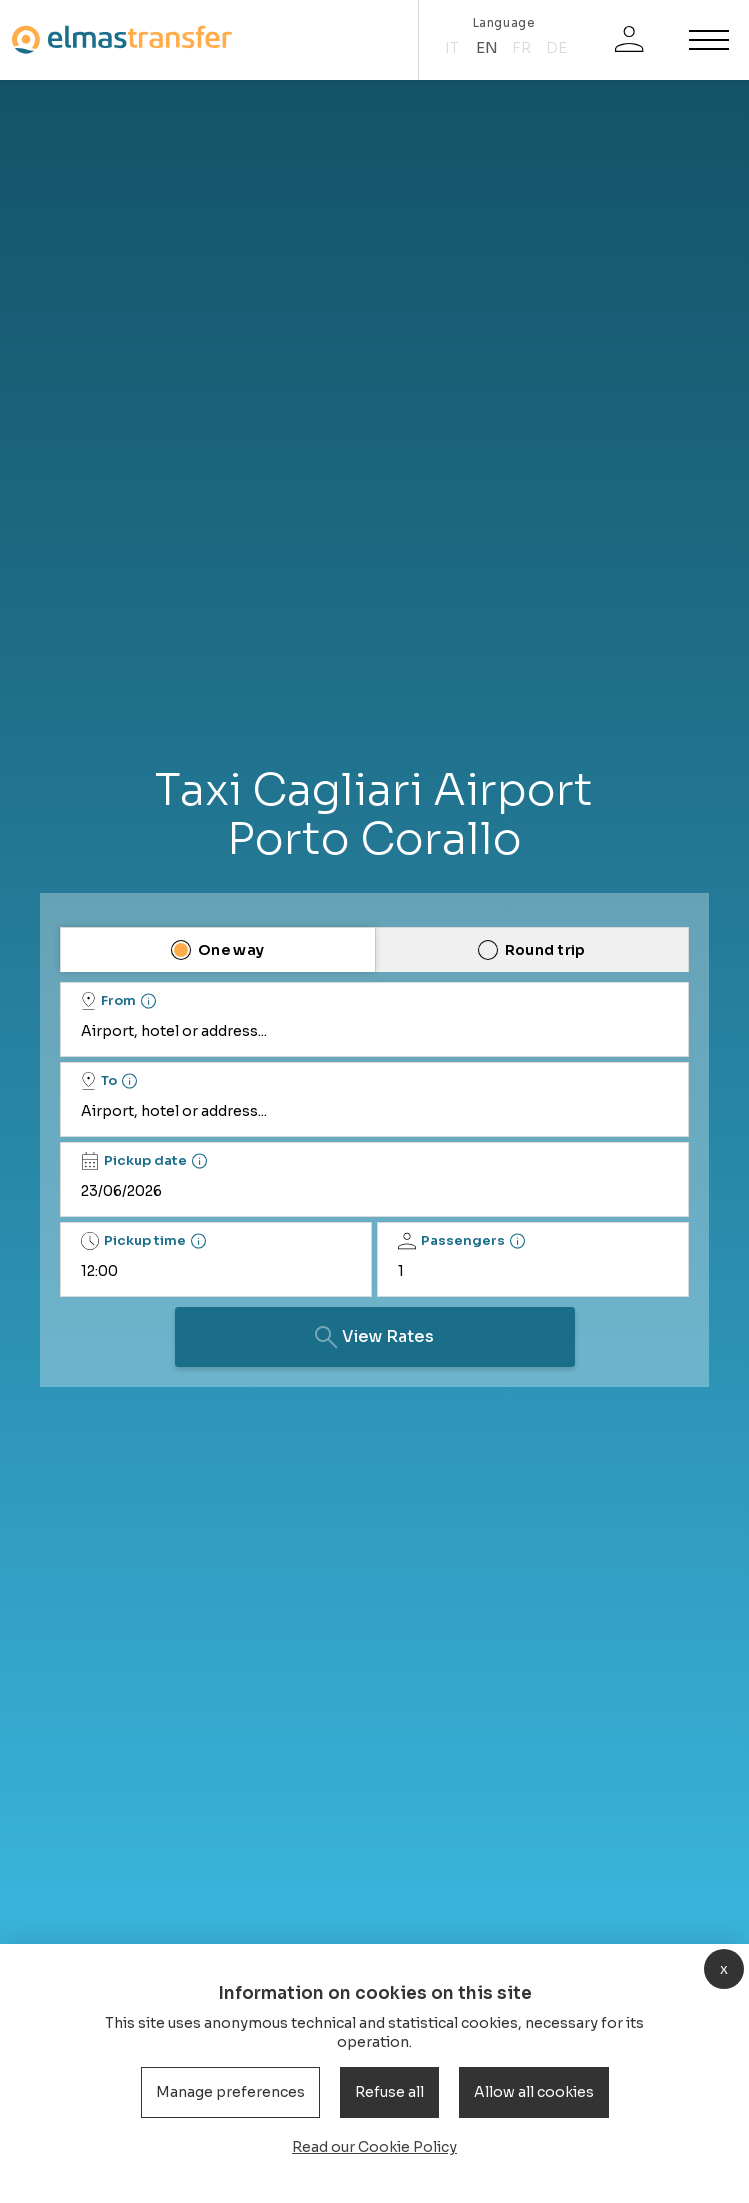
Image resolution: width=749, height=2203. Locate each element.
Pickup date (134, 1161)
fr (521, 47)
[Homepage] (122, 39)
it (452, 47)
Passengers (451, 1241)
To (99, 1081)
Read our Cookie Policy (374, 2147)
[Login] (629, 40)
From (108, 1001)
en (487, 47)
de (556, 47)
